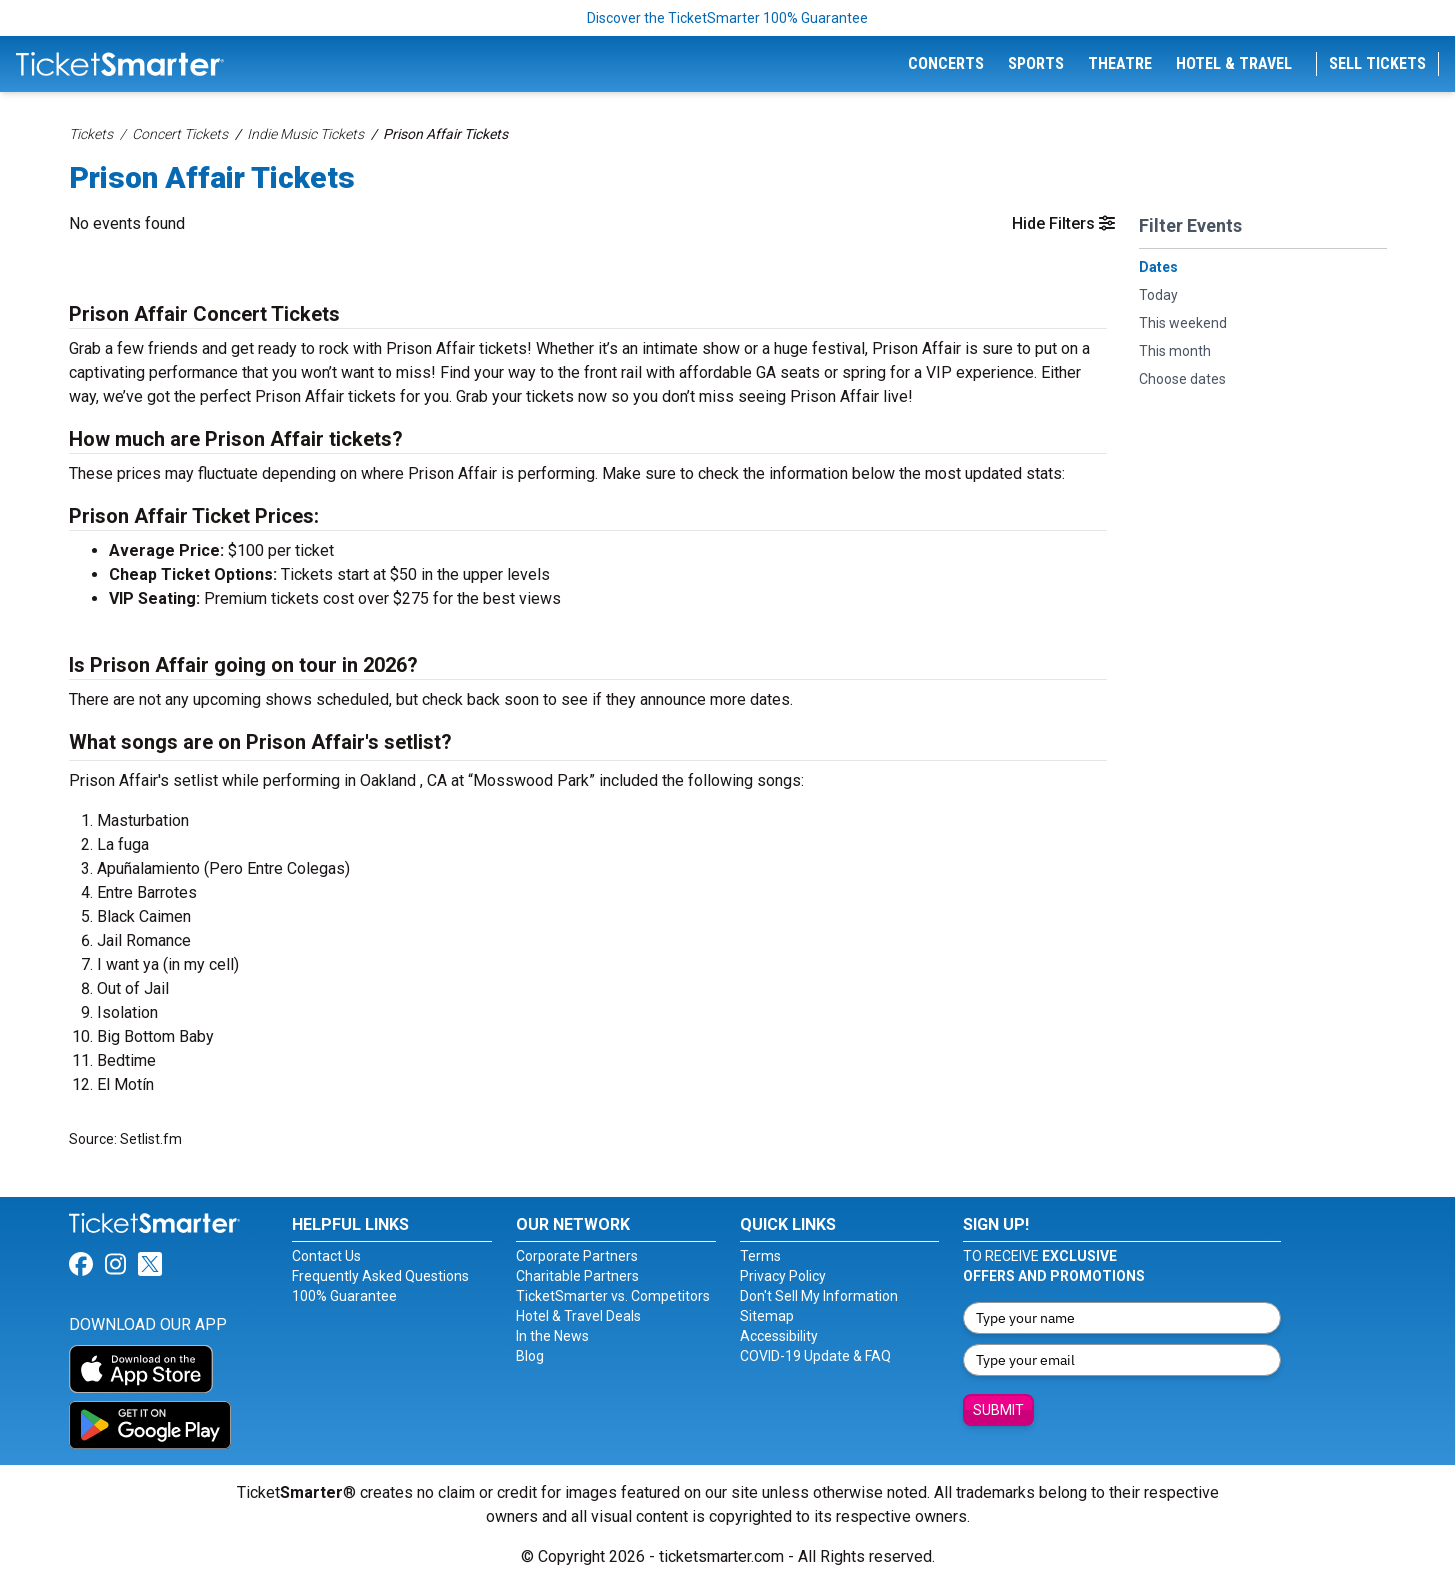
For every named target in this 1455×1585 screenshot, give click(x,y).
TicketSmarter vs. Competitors (613, 1296)
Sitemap (767, 1316)
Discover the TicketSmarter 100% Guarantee (727, 18)
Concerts (946, 63)
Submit (998, 1410)
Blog (530, 1356)
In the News (552, 1336)
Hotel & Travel (1234, 63)
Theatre (1120, 63)
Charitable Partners (577, 1276)
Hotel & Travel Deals (578, 1316)
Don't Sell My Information (819, 1296)
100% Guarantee (344, 1296)
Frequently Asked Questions (380, 1276)
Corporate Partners (577, 1256)
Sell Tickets (1377, 63)
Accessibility (779, 1336)
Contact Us (326, 1256)
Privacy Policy (783, 1276)
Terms (760, 1256)
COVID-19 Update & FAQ (815, 1356)
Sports (1036, 63)
